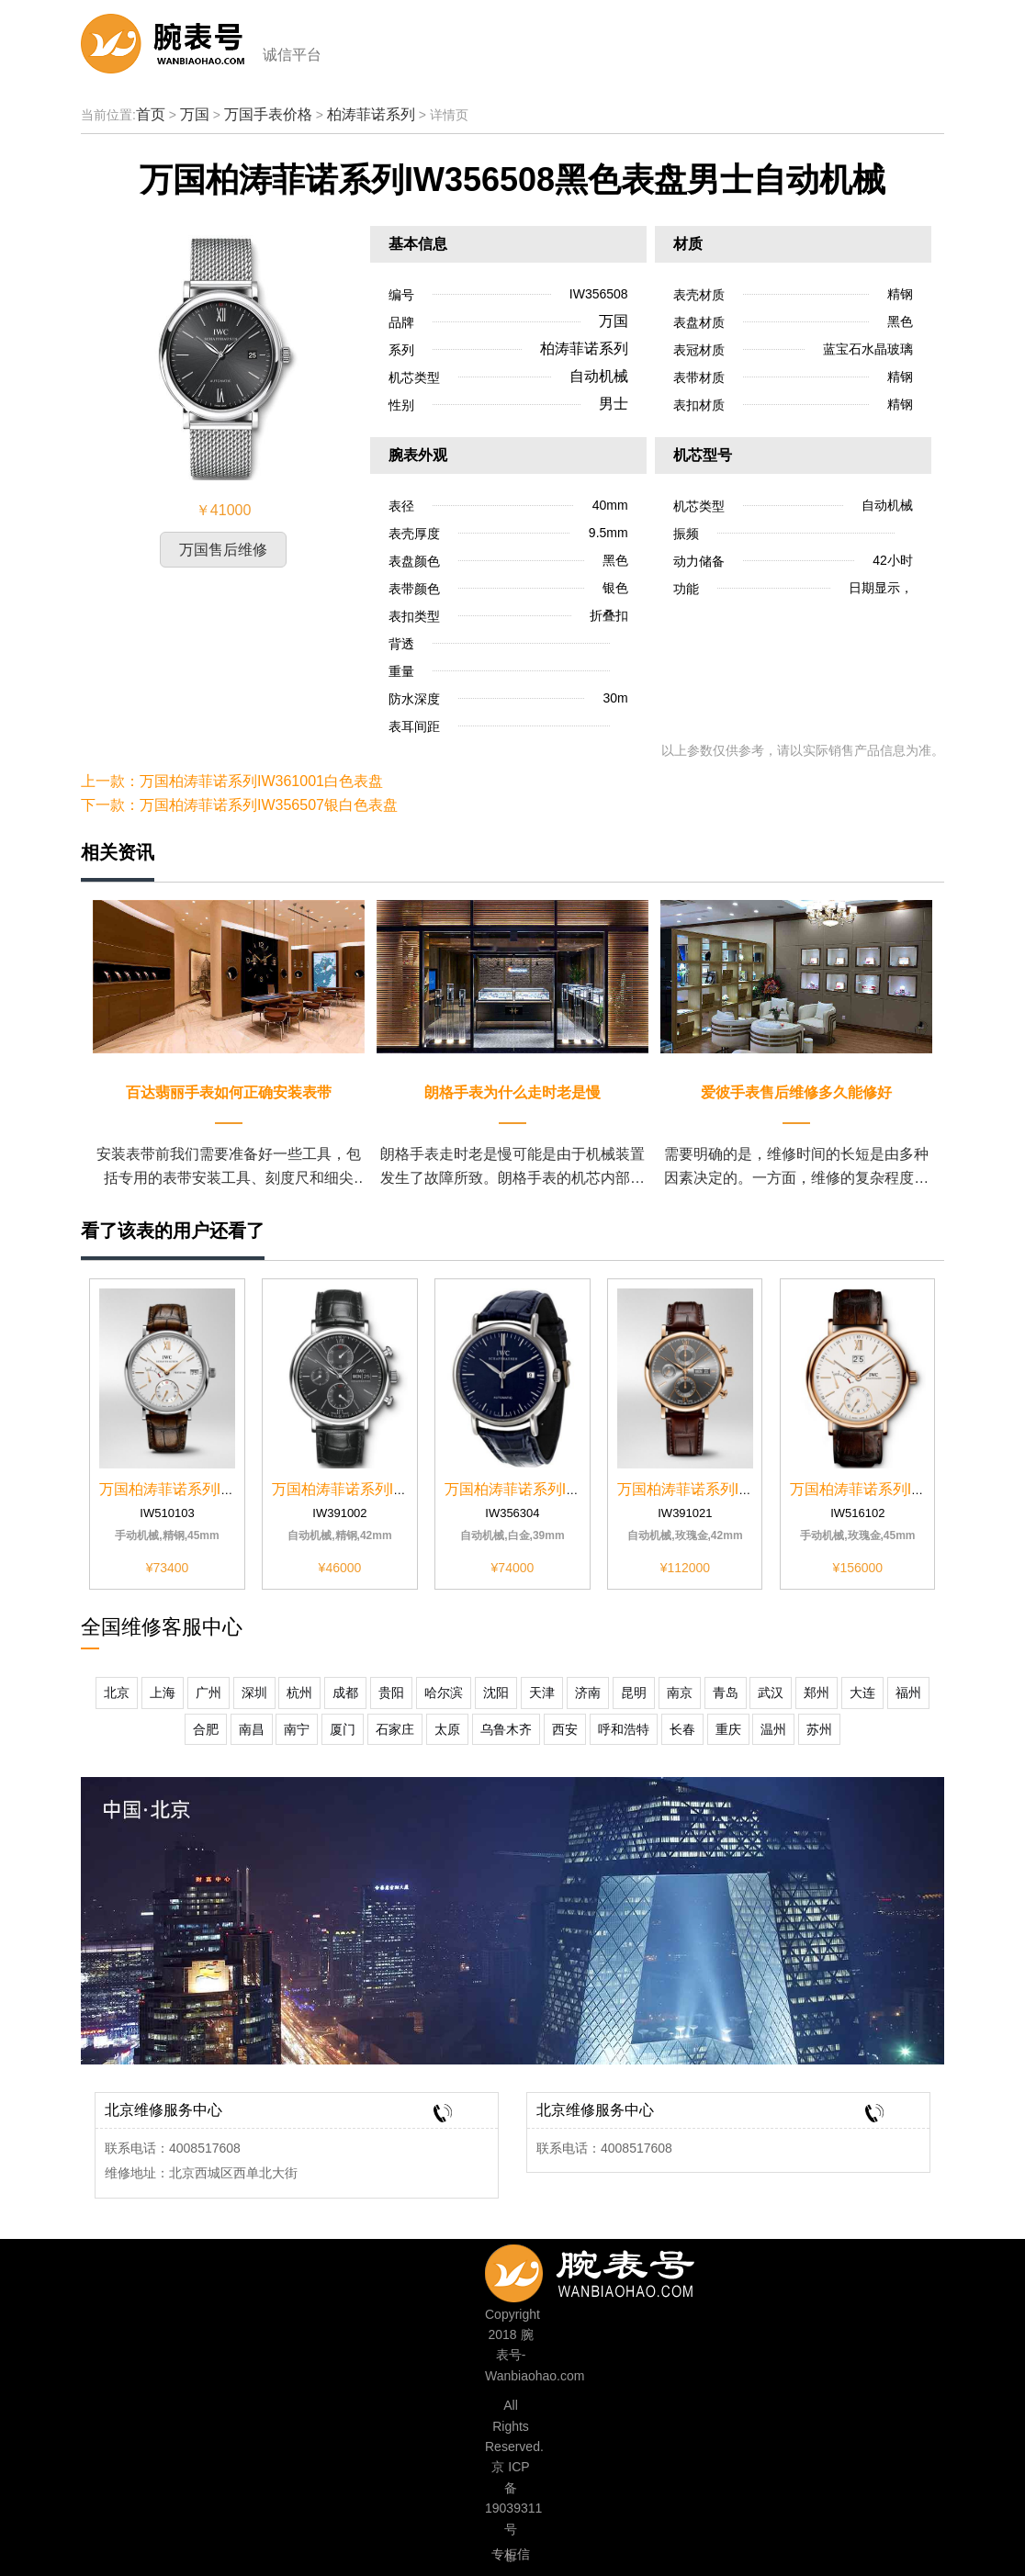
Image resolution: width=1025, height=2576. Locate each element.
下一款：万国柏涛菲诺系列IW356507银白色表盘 (239, 805)
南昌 (252, 1729)
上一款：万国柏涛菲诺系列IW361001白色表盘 (232, 781)
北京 (117, 1692)
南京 (680, 1692)
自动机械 (598, 376)
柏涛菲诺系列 (371, 114)
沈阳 (496, 1692)
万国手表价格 (268, 114)
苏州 (819, 1729)
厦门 (342, 1729)
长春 (682, 1729)
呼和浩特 (623, 1729)
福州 (908, 1692)
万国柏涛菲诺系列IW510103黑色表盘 (221, 1489)
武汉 (770, 1692)
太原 (447, 1729)
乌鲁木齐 (506, 1729)
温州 (773, 1729)
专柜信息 (510, 2556)
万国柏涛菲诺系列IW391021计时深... (737, 1489)
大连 (862, 1692)
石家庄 (395, 1729)
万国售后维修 (223, 549)
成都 (345, 1692)
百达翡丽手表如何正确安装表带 (229, 1092)
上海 (162, 1692)
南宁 (297, 1729)
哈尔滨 (443, 1692)
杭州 (299, 1692)
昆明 (634, 1692)
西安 (565, 1729)
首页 (150, 114)
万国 (194, 114)
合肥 (206, 1729)
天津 (542, 1692)
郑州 (816, 1692)
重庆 (728, 1729)
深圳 (254, 1692)
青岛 (725, 1692)
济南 (588, 1692)
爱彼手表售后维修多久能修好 (796, 1092)
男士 (613, 403)
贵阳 (391, 1692)
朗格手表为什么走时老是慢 (512, 1092)
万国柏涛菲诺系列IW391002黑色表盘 (393, 1489)
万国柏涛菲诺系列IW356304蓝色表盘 (566, 1489)
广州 (208, 1692)
